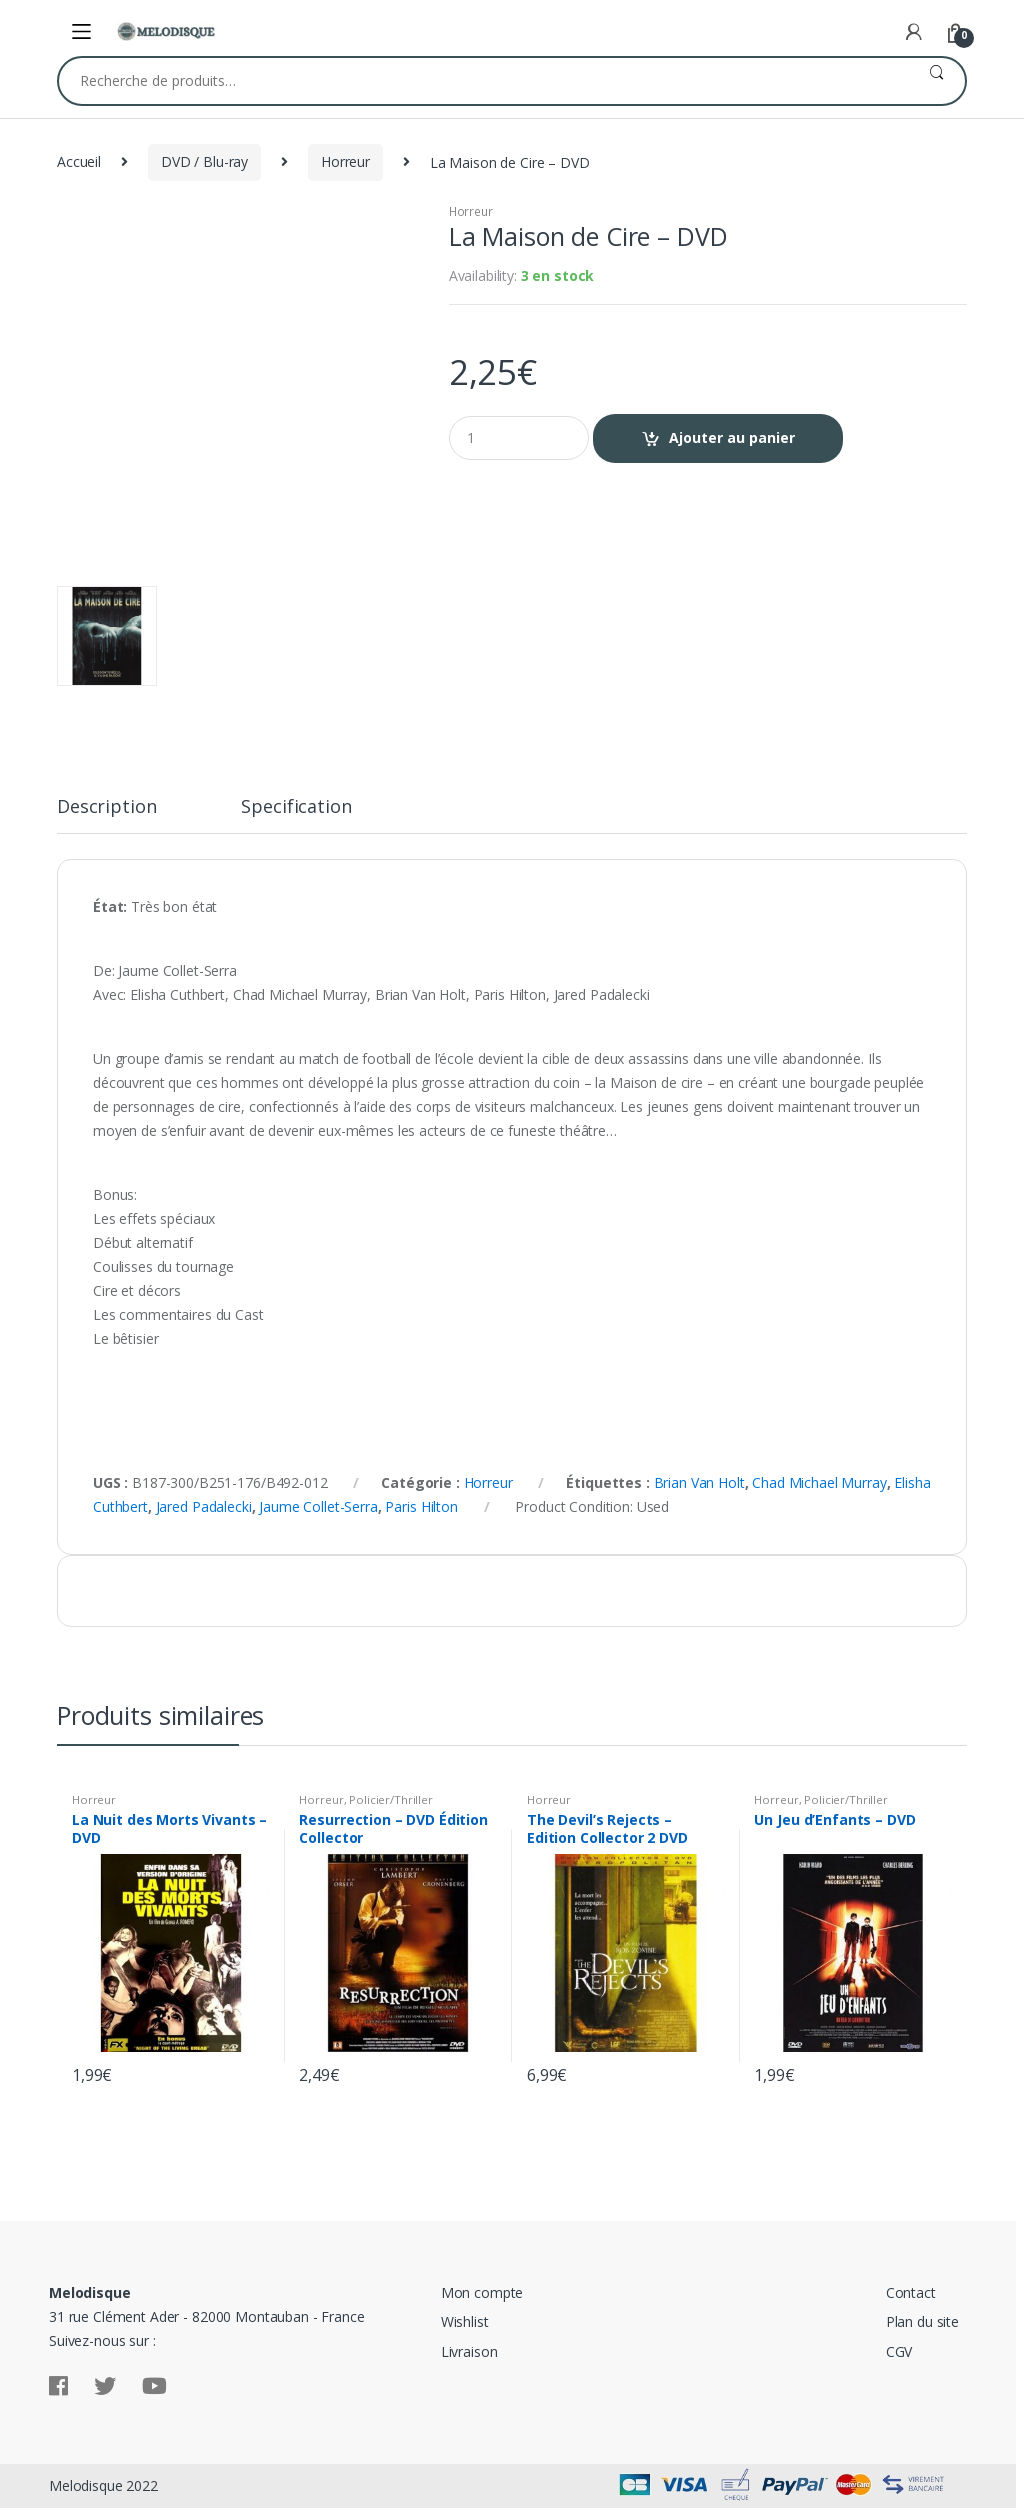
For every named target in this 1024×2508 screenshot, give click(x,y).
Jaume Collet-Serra (318, 1506)
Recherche (936, 81)
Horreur (345, 161)
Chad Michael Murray (819, 1482)
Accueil (79, 161)
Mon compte (482, 2292)
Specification (296, 807)
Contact (911, 2292)
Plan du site (922, 2321)
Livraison (469, 2351)
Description (106, 807)
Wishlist (465, 2321)
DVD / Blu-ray (204, 161)
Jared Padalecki (204, 1506)
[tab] (106, 815)
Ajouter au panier (732, 437)
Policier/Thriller (391, 1799)
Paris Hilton (421, 1506)
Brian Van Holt (699, 1482)
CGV (899, 2351)
